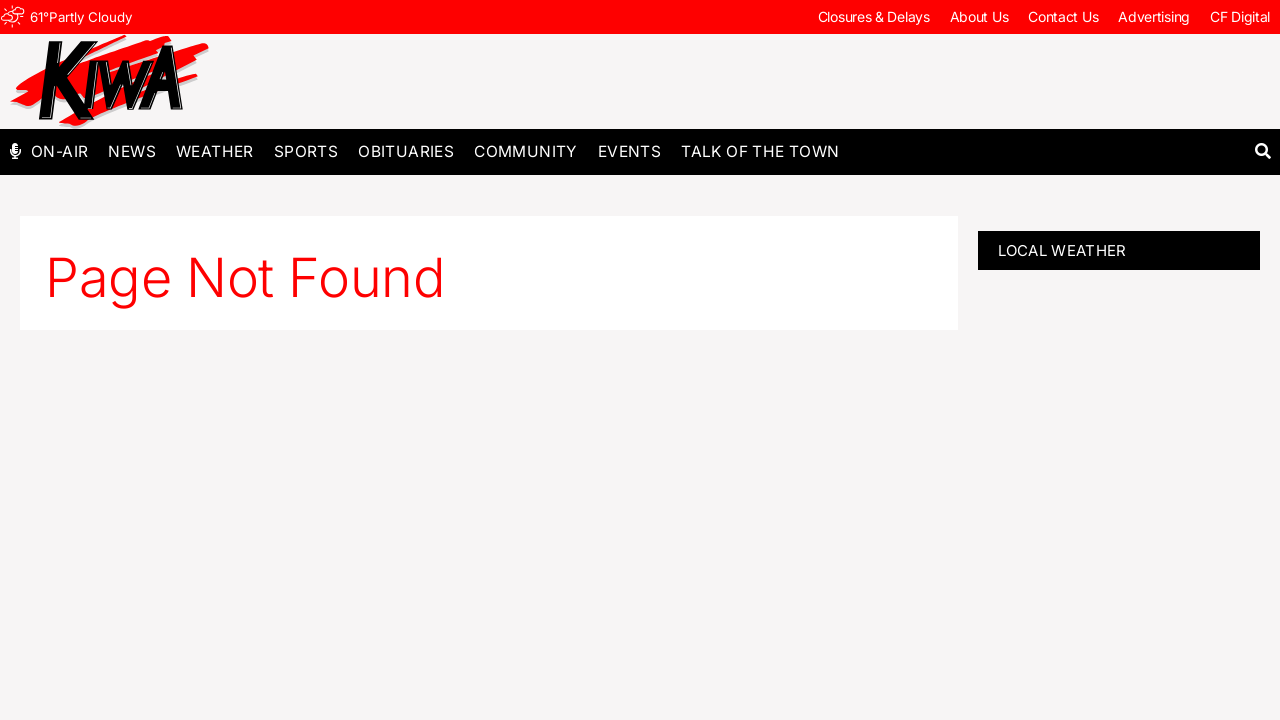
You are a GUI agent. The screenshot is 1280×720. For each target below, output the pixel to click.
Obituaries (406, 151)
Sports (306, 151)
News (132, 151)
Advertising (1154, 16)
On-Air (59, 151)
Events (629, 151)
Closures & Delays (874, 16)
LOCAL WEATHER (1062, 250)
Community (526, 151)
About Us (979, 16)
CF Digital (1240, 16)
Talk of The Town (760, 151)
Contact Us (1063, 16)
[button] (1262, 151)
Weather (215, 151)
